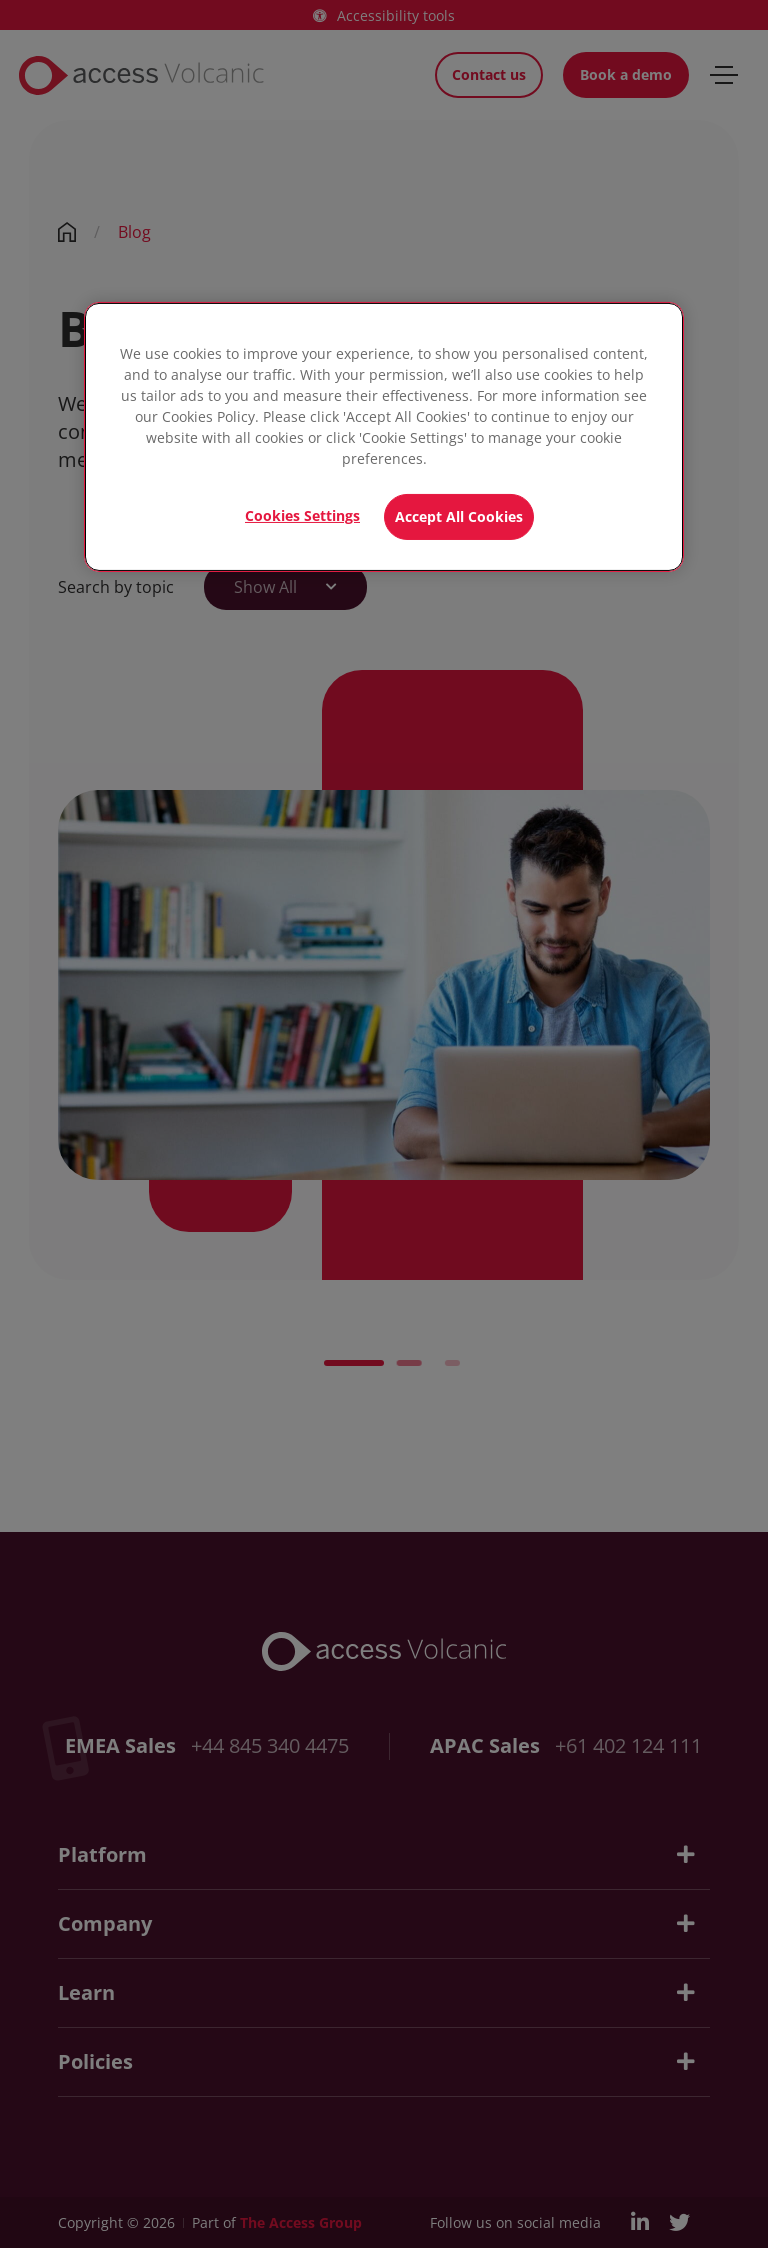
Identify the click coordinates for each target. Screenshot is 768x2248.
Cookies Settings (302, 515)
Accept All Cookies (459, 516)
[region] (384, 437)
